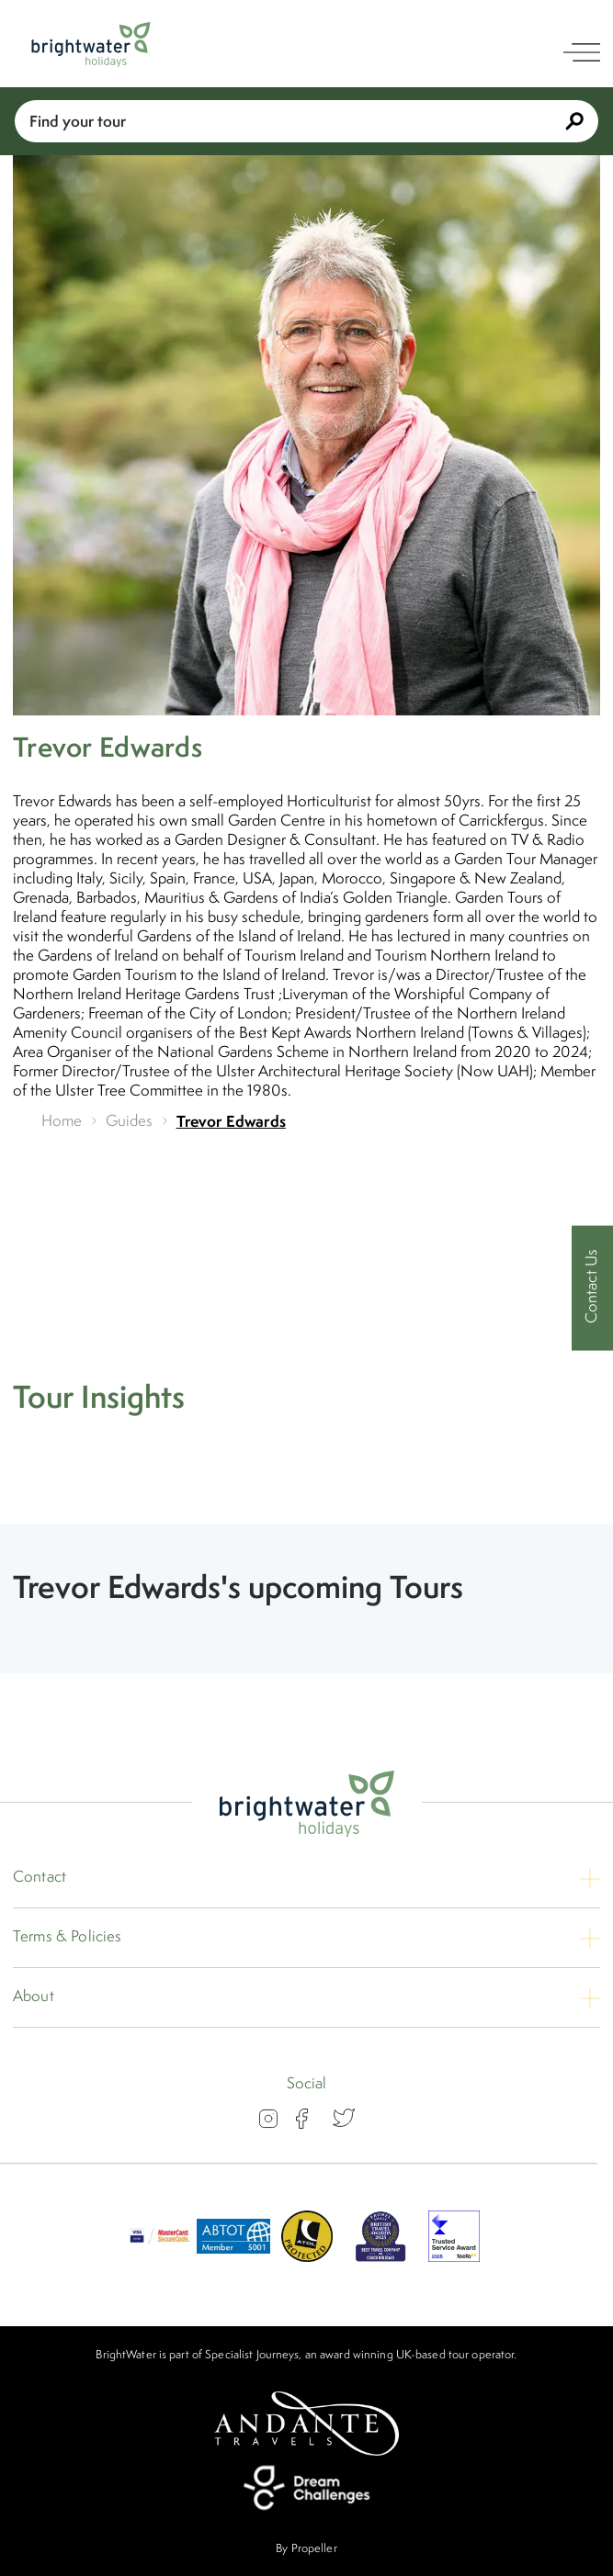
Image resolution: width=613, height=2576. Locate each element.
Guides (129, 1121)
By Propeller (306, 2548)
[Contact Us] (592, 1288)
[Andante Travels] (307, 2423)
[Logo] (91, 44)
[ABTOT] (233, 2256)
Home (62, 1121)
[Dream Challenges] (307, 2488)
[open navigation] (581, 52)
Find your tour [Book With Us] (306, 120)
